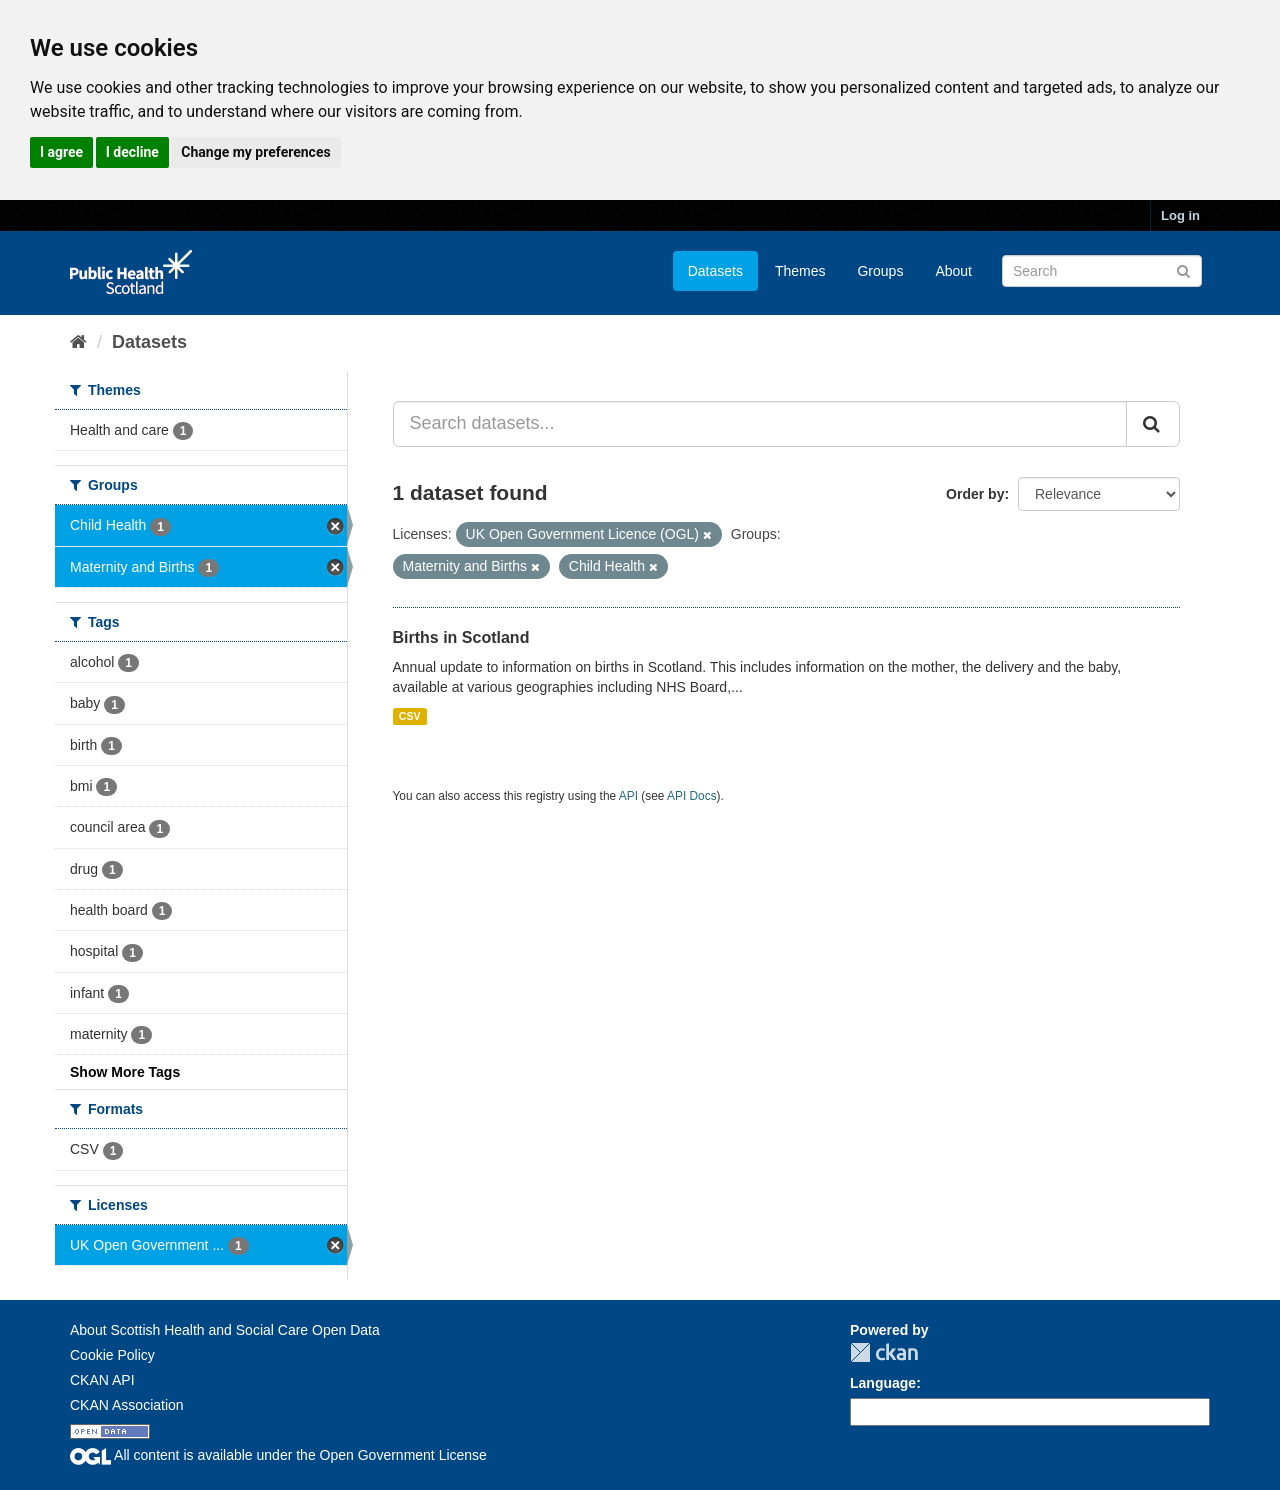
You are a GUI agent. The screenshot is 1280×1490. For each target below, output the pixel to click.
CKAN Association (127, 1405)
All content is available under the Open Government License (278, 1455)
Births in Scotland (461, 637)
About (953, 271)
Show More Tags (125, 1072)
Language (883, 1383)
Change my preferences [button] (255, 152)
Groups (880, 271)
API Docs (692, 796)
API (628, 796)
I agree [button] (61, 152)
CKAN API (102, 1380)
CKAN (884, 1352)
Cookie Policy (112, 1355)
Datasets (715, 271)
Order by (975, 494)
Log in (1180, 215)
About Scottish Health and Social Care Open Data (225, 1330)
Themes (800, 271)
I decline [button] (132, 152)
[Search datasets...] (760, 424)
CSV (410, 716)
